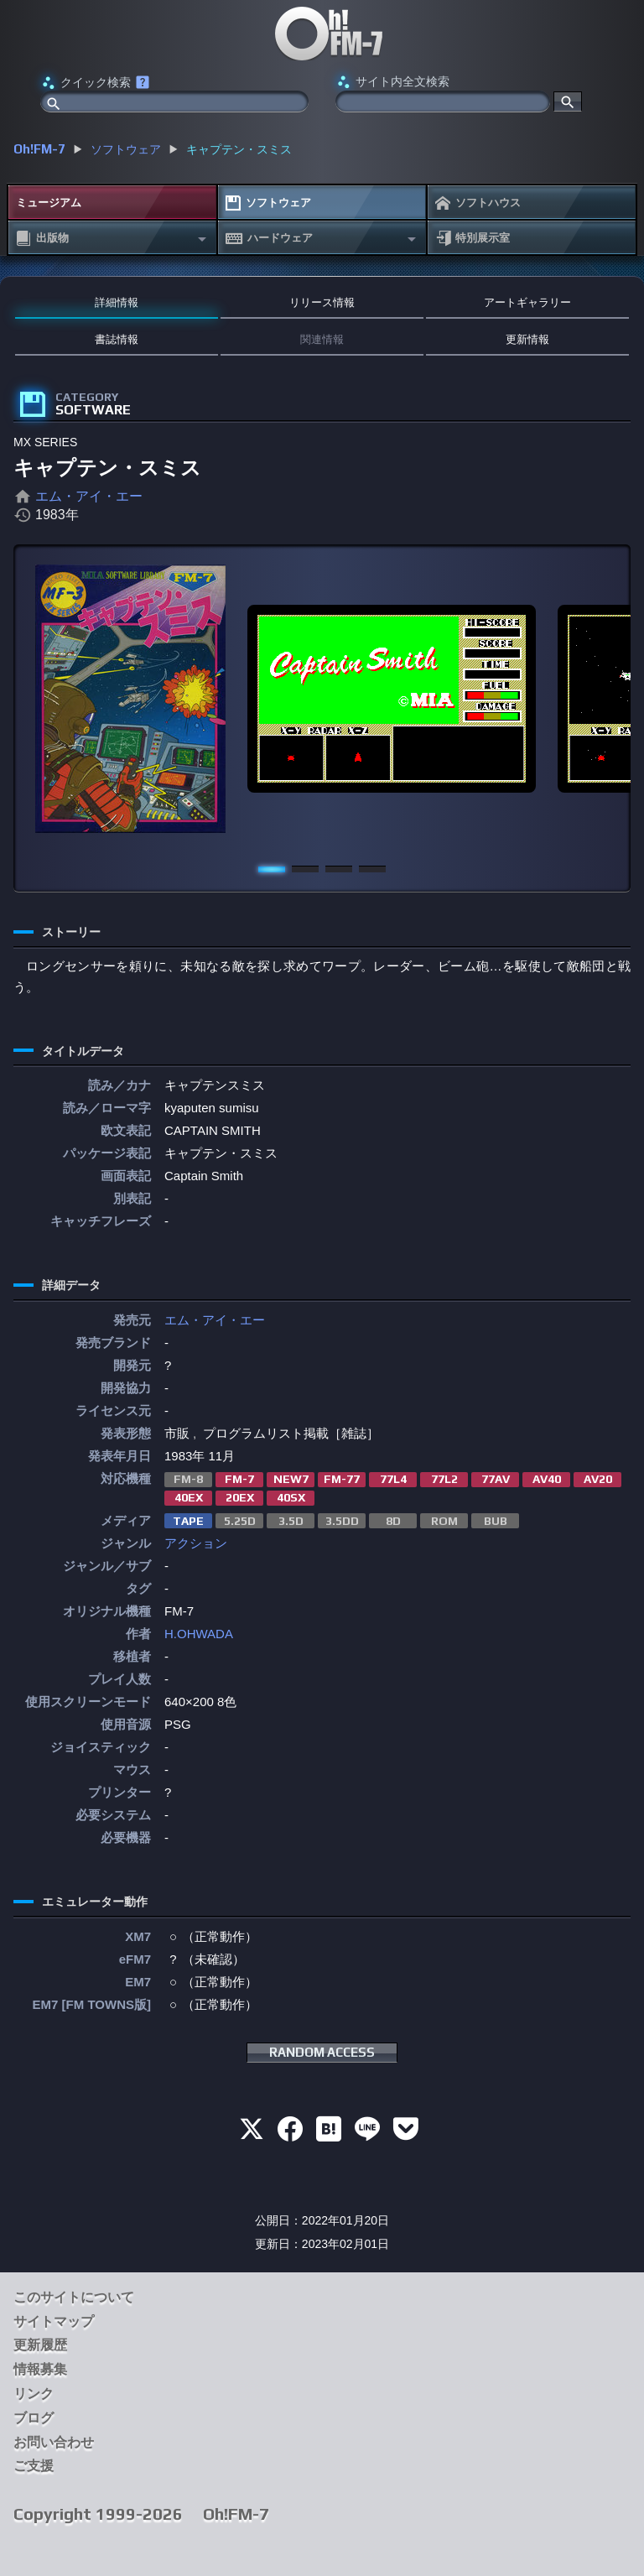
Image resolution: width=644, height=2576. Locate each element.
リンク (33, 2393)
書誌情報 (116, 339)
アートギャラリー (527, 302)
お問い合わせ (53, 2442)
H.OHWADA (198, 1633)
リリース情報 (322, 302)
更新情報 (527, 339)
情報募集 (40, 2369)
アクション (195, 1543)
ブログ (33, 2418)
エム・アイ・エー (89, 496)
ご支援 (33, 2466)
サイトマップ (53, 2321)
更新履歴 (40, 2345)
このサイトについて (73, 2297)
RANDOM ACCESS (322, 2052)
